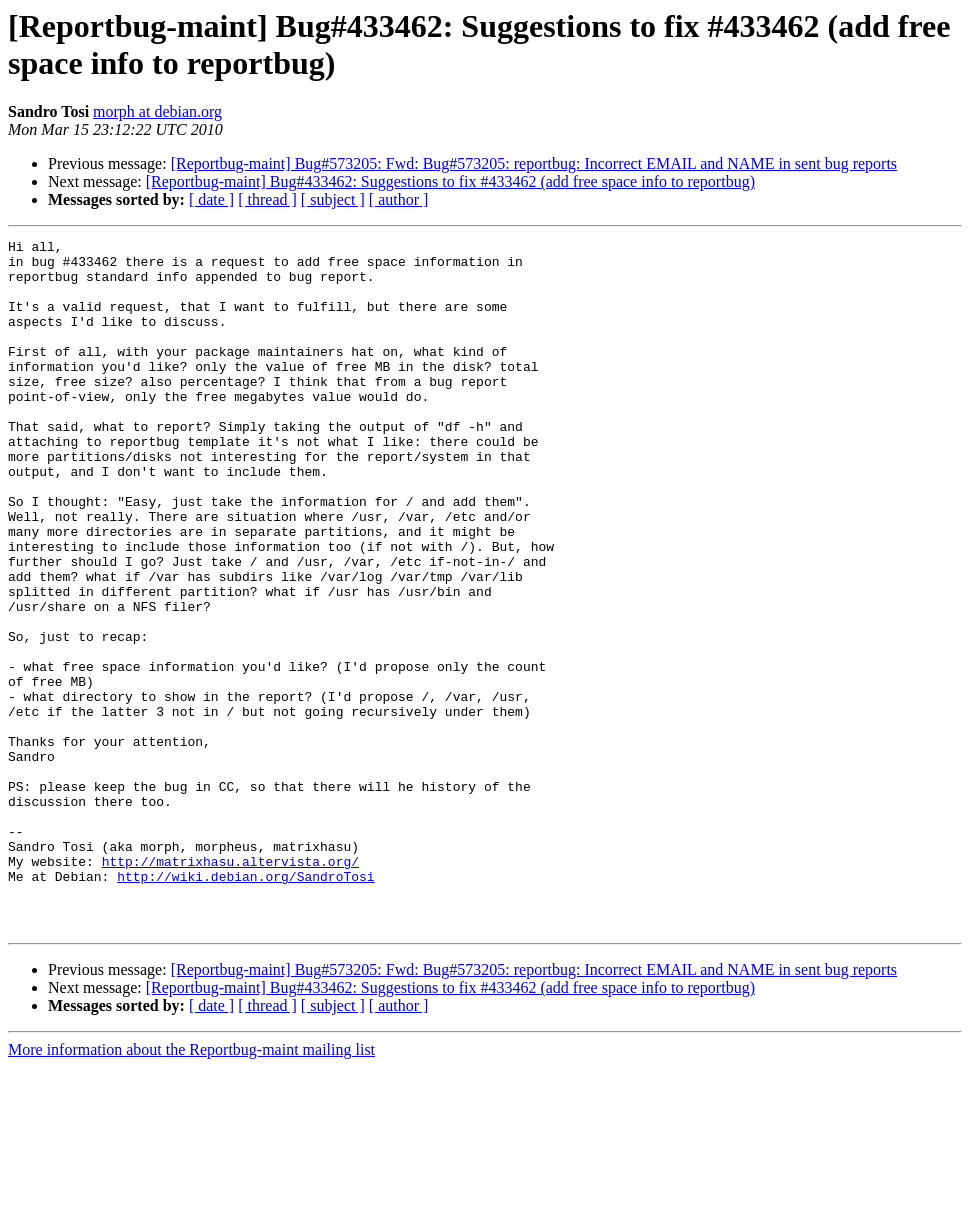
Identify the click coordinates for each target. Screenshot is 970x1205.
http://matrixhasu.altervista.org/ (230, 987)
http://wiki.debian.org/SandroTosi (245, 1005)
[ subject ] (333, 199)
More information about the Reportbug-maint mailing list (191, 1187)
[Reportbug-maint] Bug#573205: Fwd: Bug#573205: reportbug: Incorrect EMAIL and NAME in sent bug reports (534, 163)
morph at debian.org (157, 111)
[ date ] (211, 199)
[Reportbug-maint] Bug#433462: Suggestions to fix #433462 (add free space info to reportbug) (450, 181)
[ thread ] (267, 199)
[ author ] (399, 199)
